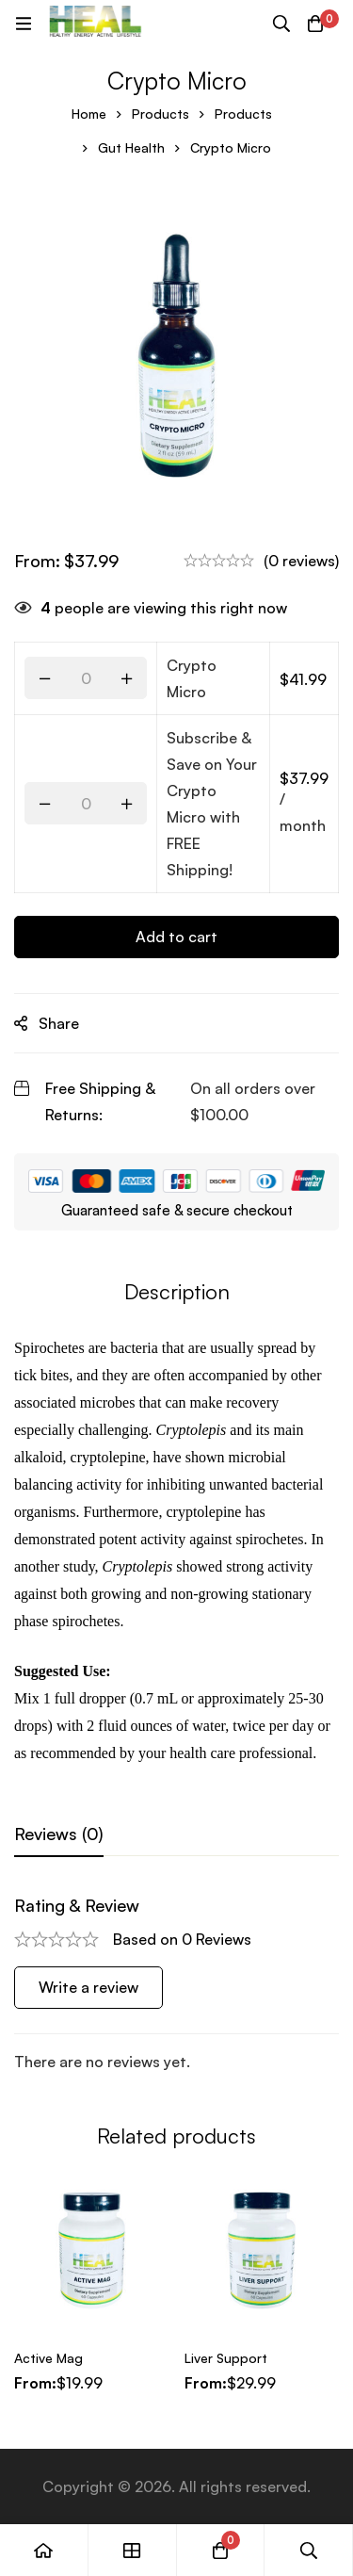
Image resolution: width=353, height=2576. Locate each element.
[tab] (59, 1834)
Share (59, 1023)
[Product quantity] (85, 678)
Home (89, 114)
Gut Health (131, 147)
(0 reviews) (301, 560)
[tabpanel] (176, 1985)
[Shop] (132, 2550)
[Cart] (315, 23)
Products (160, 114)
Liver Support (226, 2358)
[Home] (44, 2550)
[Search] (281, 23)
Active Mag (48, 2358)
